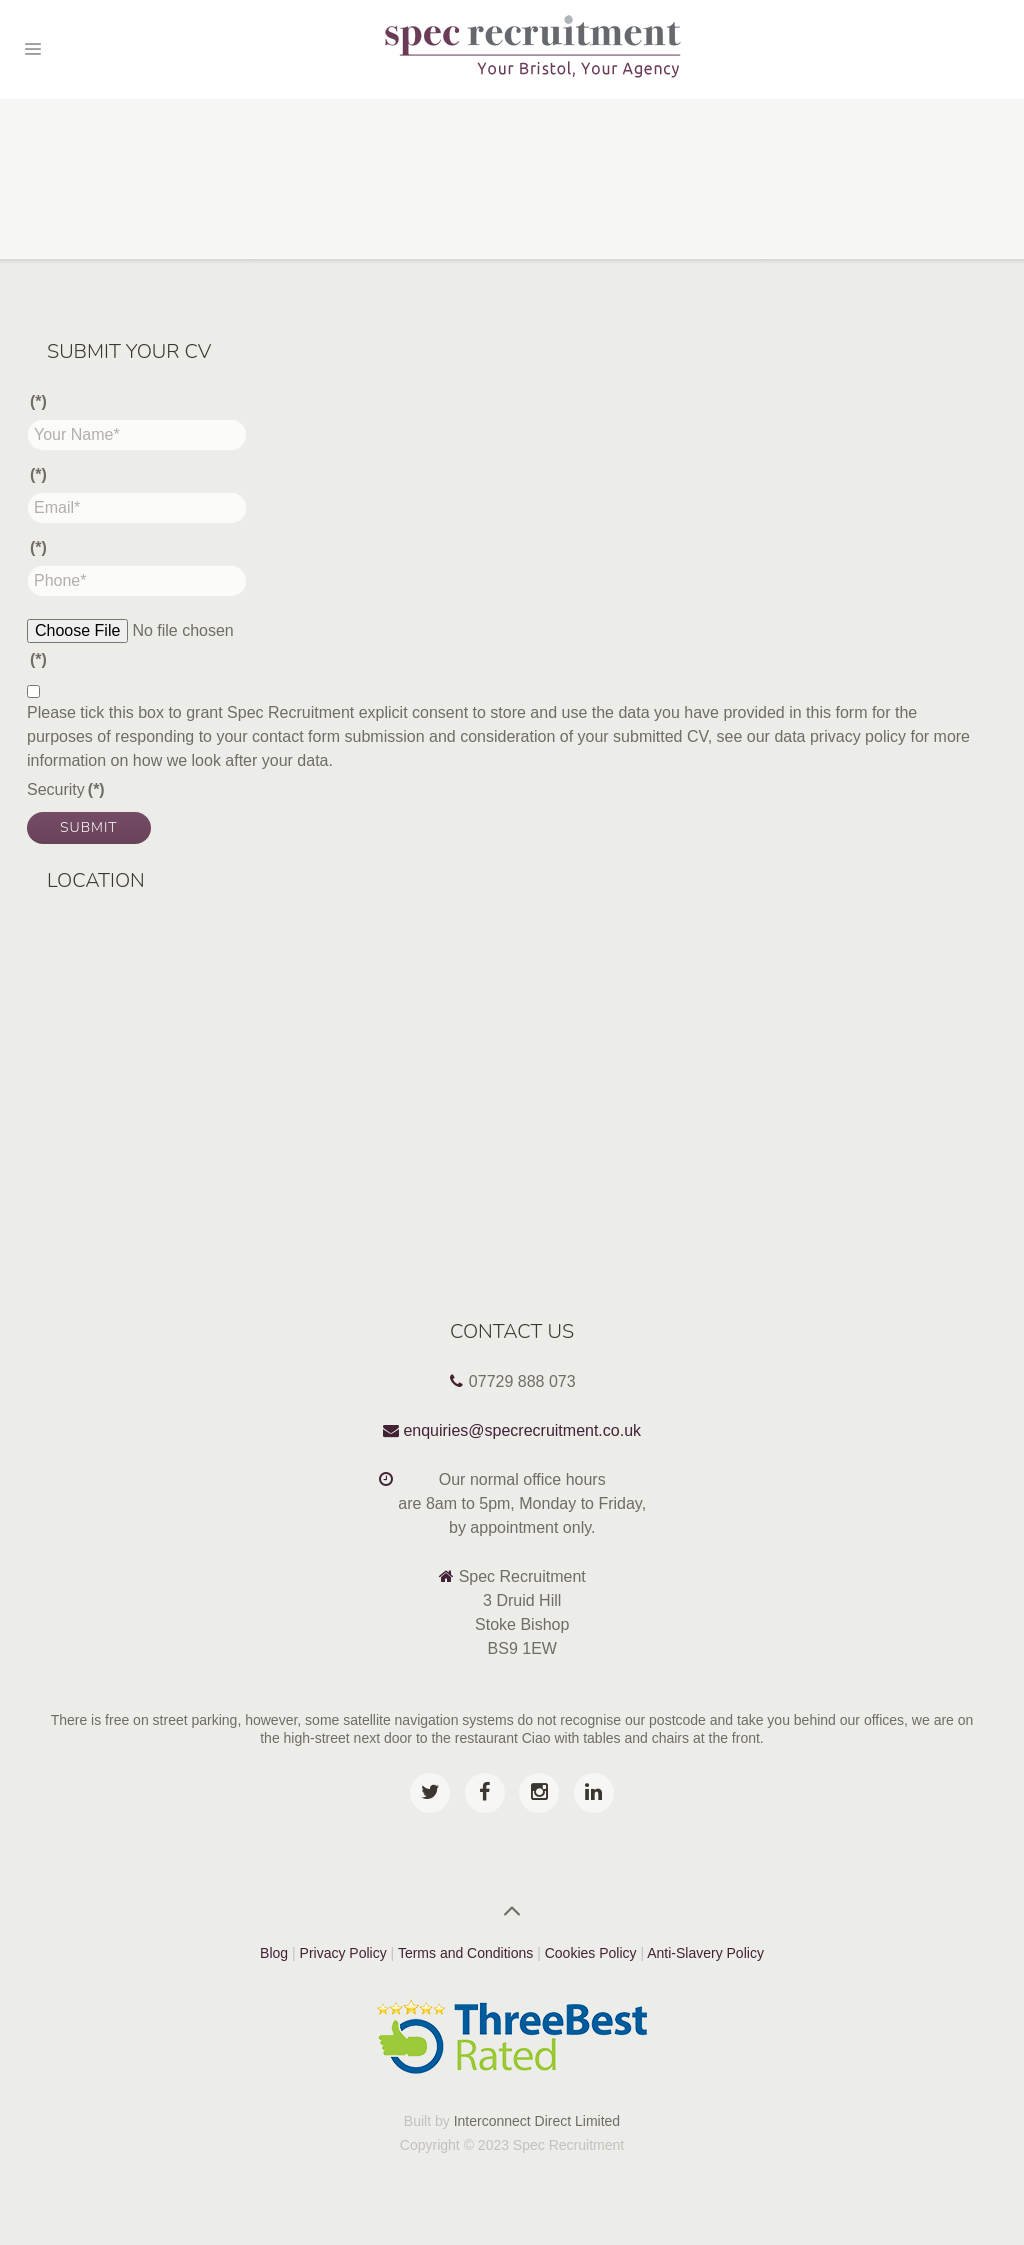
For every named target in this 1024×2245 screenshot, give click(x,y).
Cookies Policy (593, 1953)
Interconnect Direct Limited (537, 2121)
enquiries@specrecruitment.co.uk (522, 1430)
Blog (274, 1953)
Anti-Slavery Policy (705, 1953)
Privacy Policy (343, 1953)
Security (66, 789)
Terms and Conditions (465, 1953)
